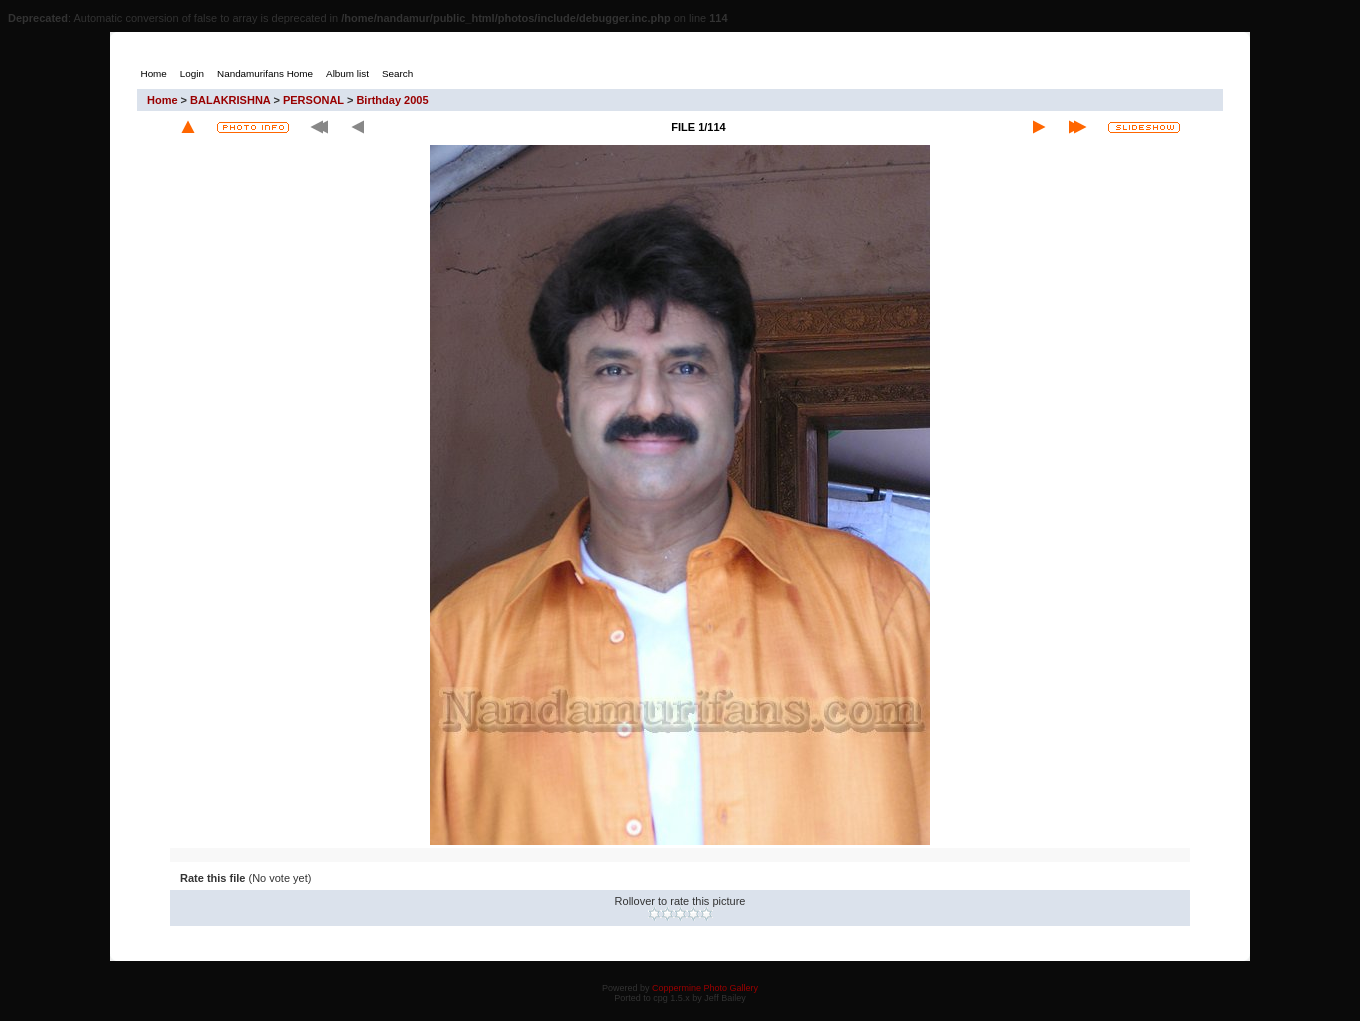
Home (162, 100)
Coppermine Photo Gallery (705, 988)
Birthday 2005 (392, 100)
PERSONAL (313, 100)
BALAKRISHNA (230, 100)
